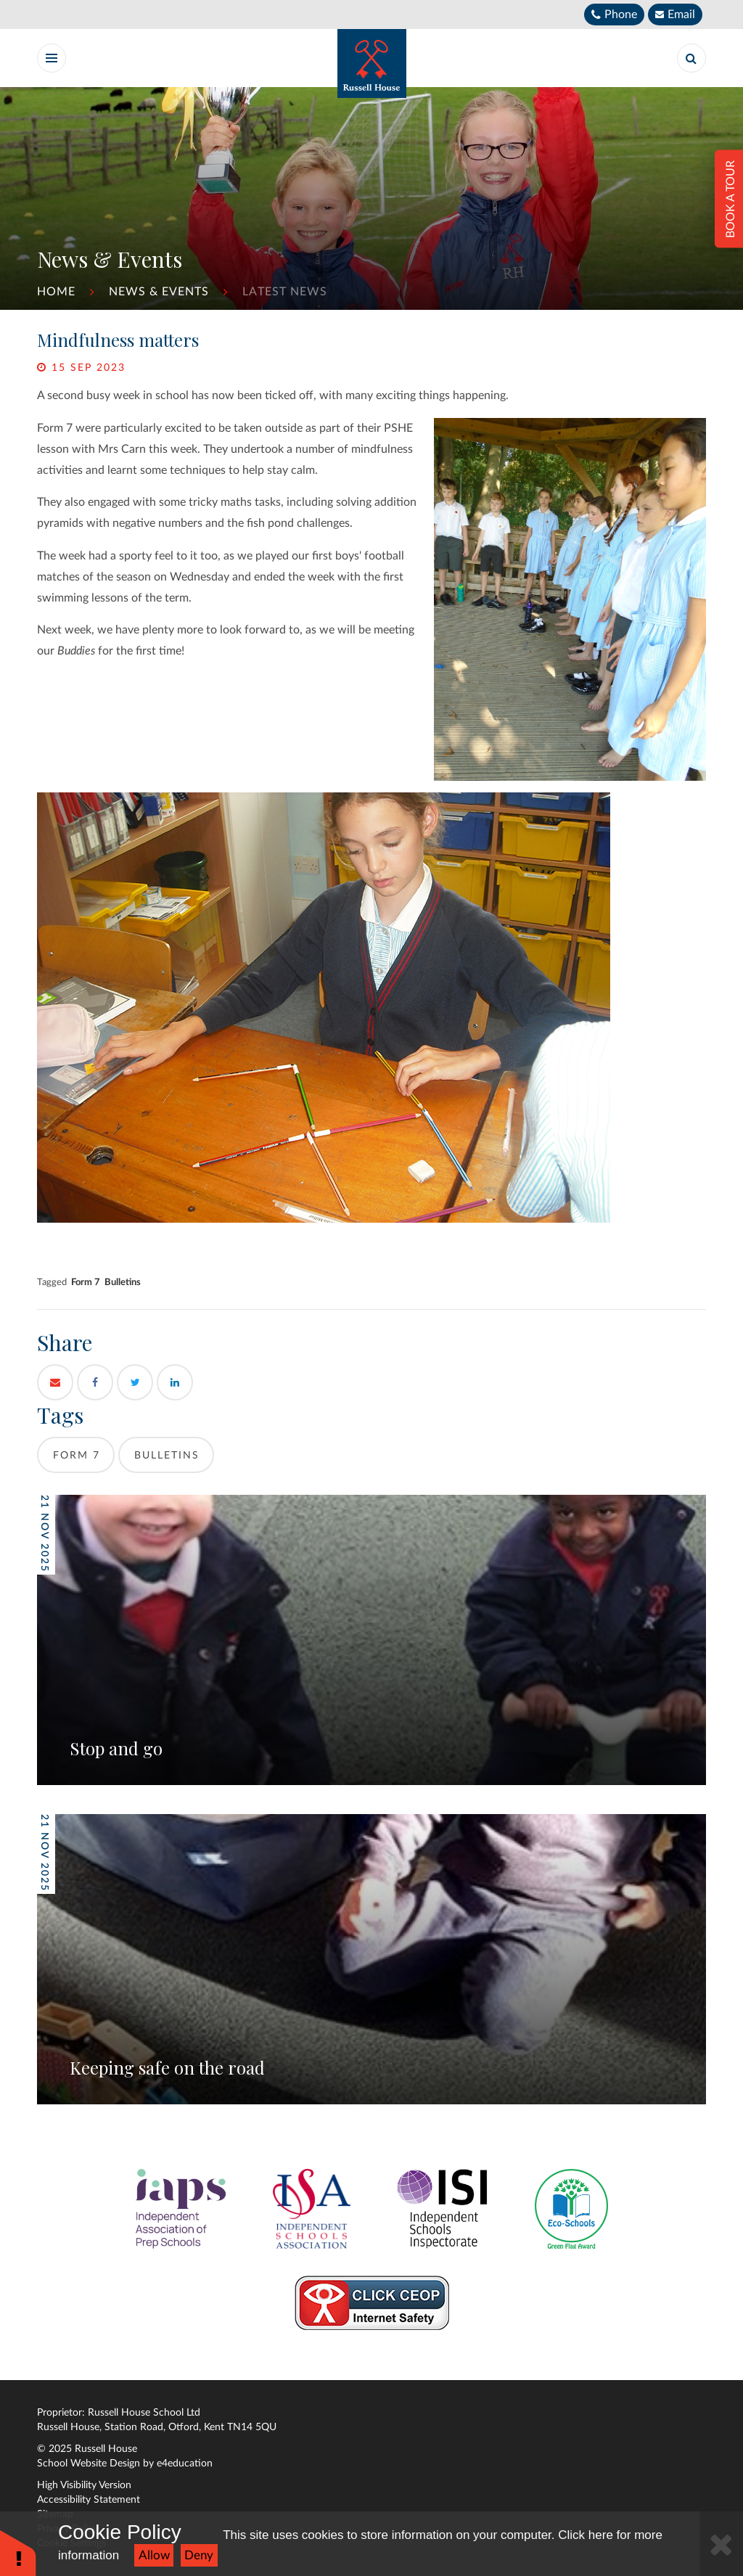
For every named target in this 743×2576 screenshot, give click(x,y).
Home (56, 292)
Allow (154, 2555)
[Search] (691, 58)
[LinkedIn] (175, 1382)
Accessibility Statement (88, 2500)
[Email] (675, 14)
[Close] (721, 2543)
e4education (185, 2463)
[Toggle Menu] (51, 58)
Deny (198, 2555)
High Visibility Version (84, 2485)
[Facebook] (95, 1382)
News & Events (159, 292)
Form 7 (85, 1282)
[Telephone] (614, 14)
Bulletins (122, 1282)
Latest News (284, 292)
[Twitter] (135, 1382)
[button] (18, 2552)
